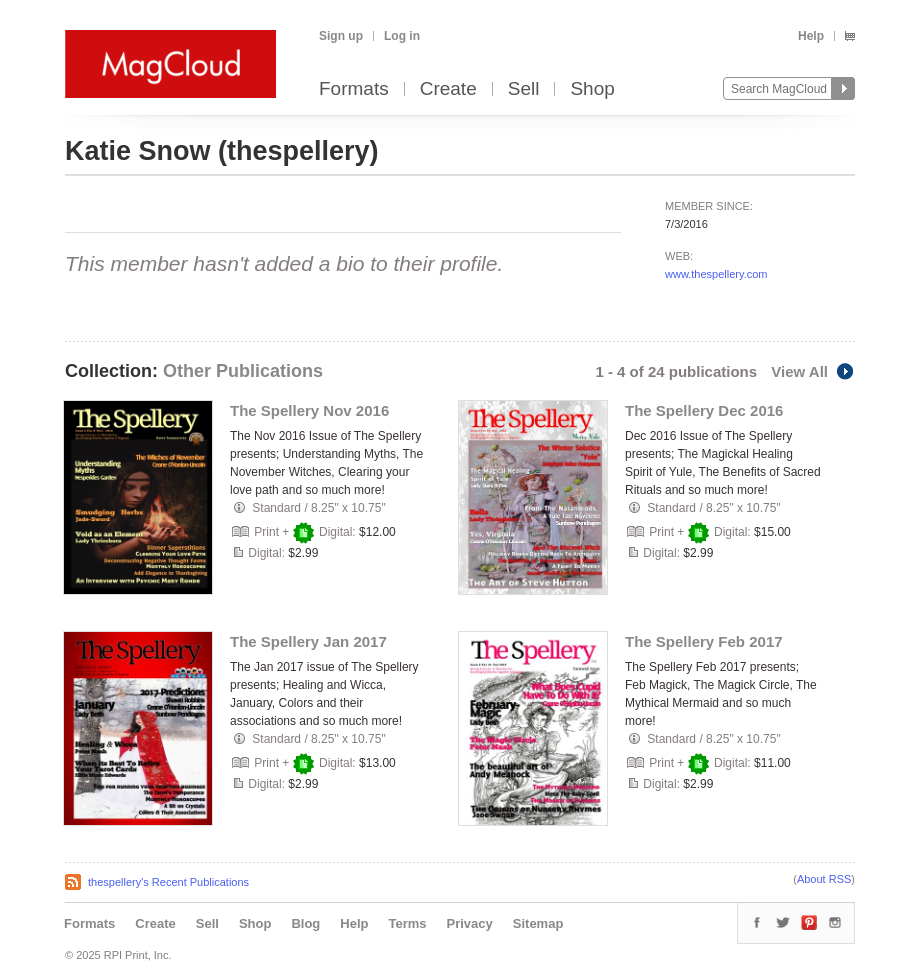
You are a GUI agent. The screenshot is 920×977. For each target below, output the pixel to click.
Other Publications (243, 371)
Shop (592, 89)
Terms (407, 923)
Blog (305, 923)
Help (811, 36)
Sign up (341, 36)
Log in (402, 36)
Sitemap (538, 923)
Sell (524, 89)
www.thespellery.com (716, 274)
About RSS (824, 879)
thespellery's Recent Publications (168, 882)
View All (813, 371)
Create (448, 89)
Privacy (470, 923)
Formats (354, 89)
